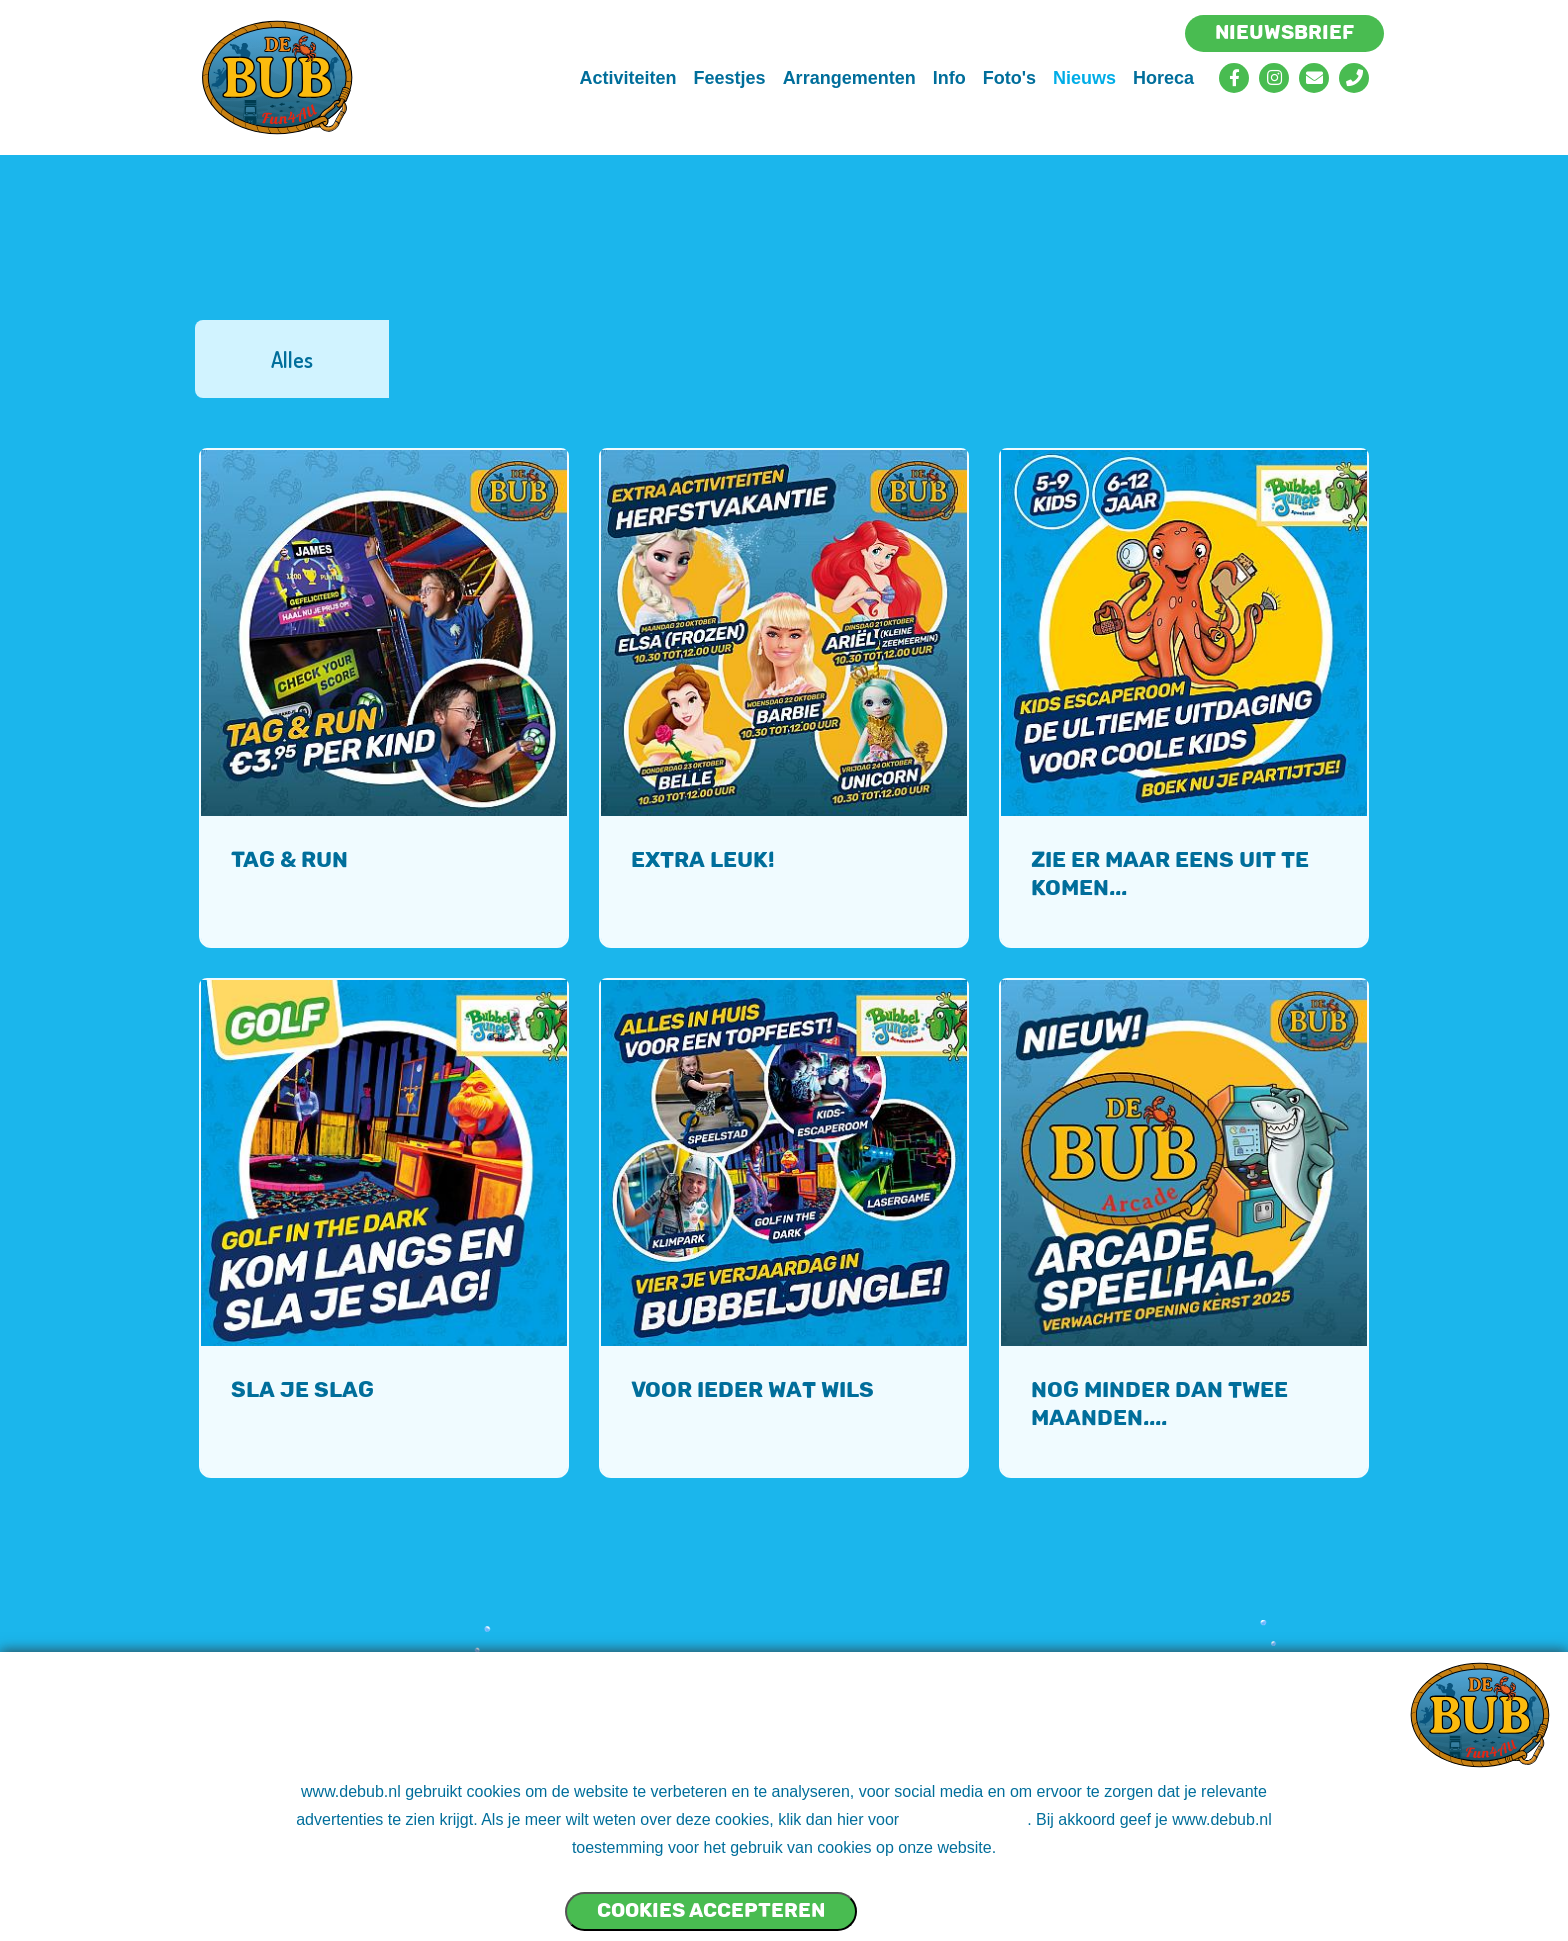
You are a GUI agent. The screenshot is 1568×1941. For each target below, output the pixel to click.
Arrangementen (849, 78)
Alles (292, 359)
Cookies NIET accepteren (934, 1902)
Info (949, 78)
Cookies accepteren (711, 1910)
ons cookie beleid (966, 1819)
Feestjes (730, 78)
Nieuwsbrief (1284, 32)
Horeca (1163, 78)
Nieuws (1084, 78)
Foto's (1009, 78)
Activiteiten (628, 78)
